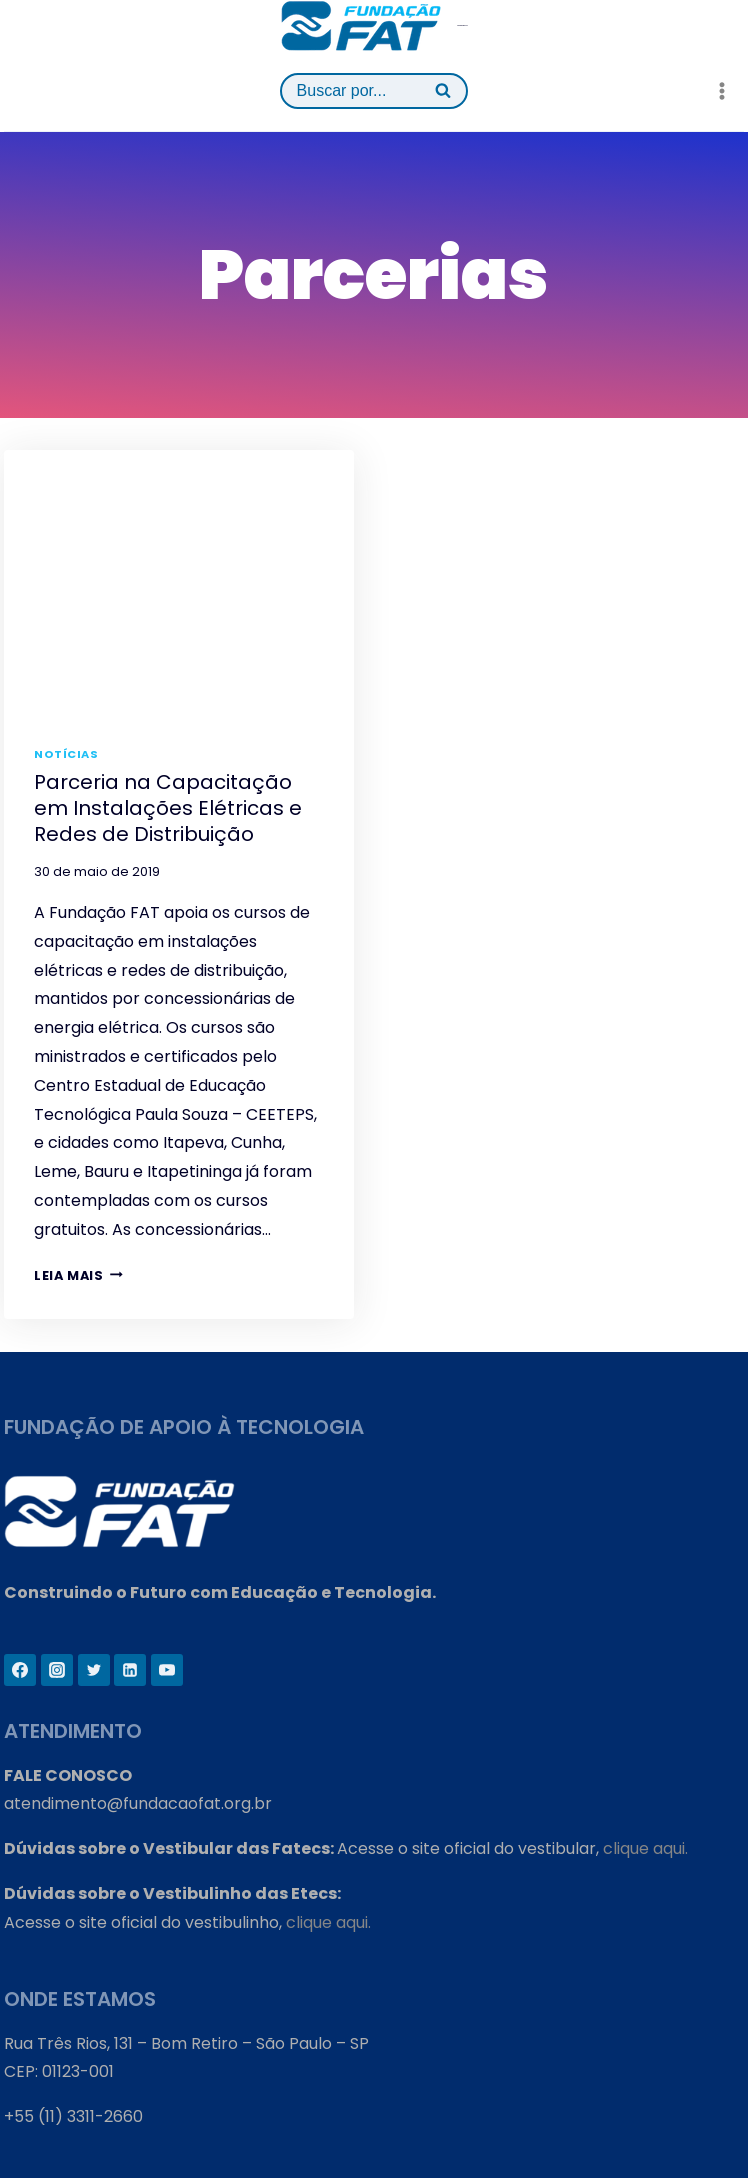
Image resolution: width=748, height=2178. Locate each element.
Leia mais (78, 1275)
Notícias (66, 754)
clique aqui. (645, 1848)
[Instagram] (57, 1670)
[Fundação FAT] (374, 25)
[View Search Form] (374, 91)
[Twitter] (94, 1670)
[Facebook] (20, 1670)
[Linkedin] (130, 1670)
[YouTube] (167, 1670)
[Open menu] (721, 90)
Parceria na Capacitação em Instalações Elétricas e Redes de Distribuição (168, 808)
